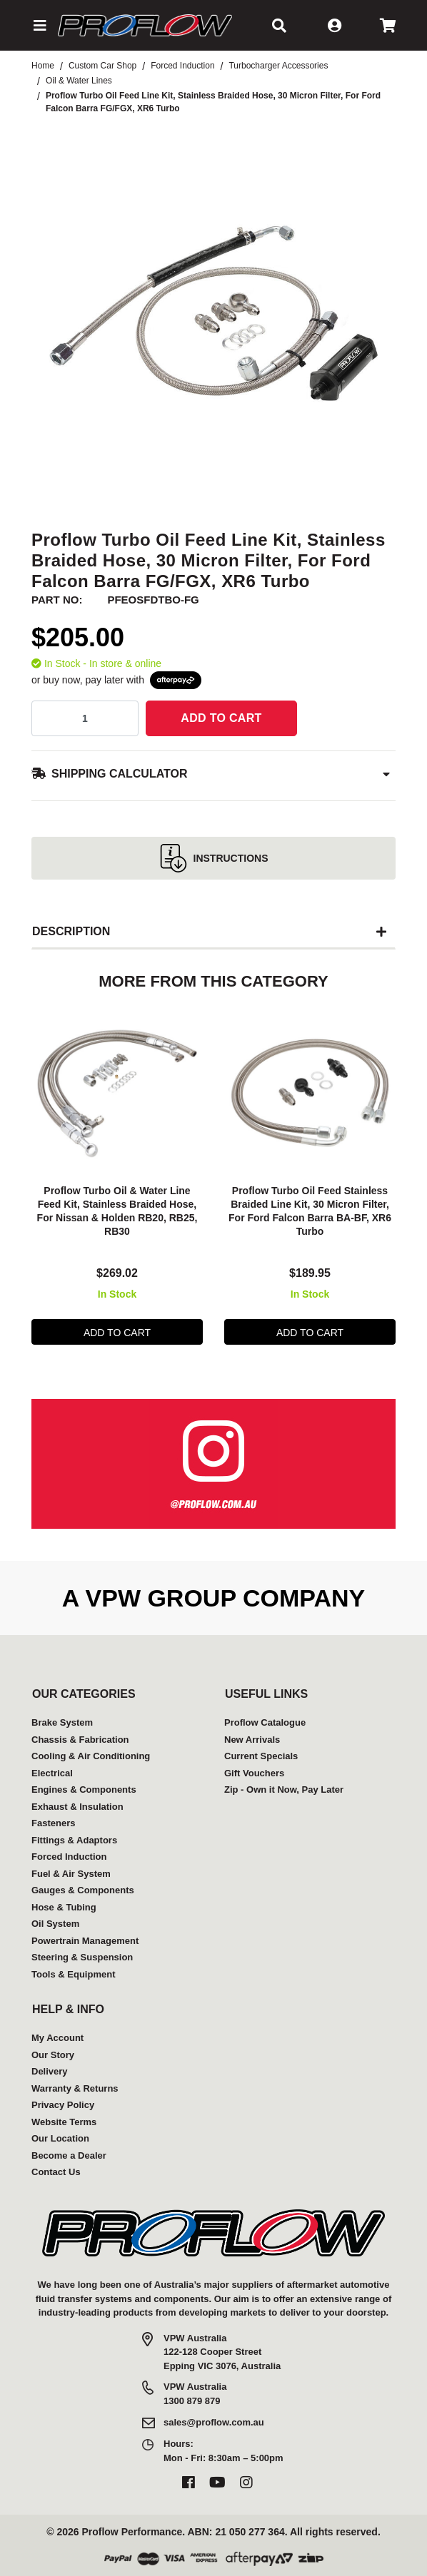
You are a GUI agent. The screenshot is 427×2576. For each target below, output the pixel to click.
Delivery (49, 2071)
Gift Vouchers (254, 1773)
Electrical (52, 1773)
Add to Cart (221, 718)
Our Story (52, 2055)
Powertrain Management (85, 1940)
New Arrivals (252, 1739)
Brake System (62, 1722)
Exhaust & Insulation (77, 1806)
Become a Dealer (68, 2155)
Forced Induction (68, 1856)
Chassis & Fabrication (80, 1739)
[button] (38, 25)
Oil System (55, 1923)
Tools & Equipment (73, 1974)
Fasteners (53, 1823)
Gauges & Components (82, 1890)
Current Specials (261, 1756)
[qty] (85, 718)
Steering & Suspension (82, 1957)
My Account (57, 2037)
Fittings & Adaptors (74, 1840)
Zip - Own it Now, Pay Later (283, 1789)
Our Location (60, 2138)
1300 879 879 (192, 2401)
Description (71, 931)
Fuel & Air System (71, 1873)
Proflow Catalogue (265, 1722)
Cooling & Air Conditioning (90, 1756)
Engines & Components (83, 1789)
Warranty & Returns (75, 2088)
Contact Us (56, 2172)
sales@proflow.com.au (214, 2422)
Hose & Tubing (63, 1907)
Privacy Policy (62, 2104)
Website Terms (63, 2122)
